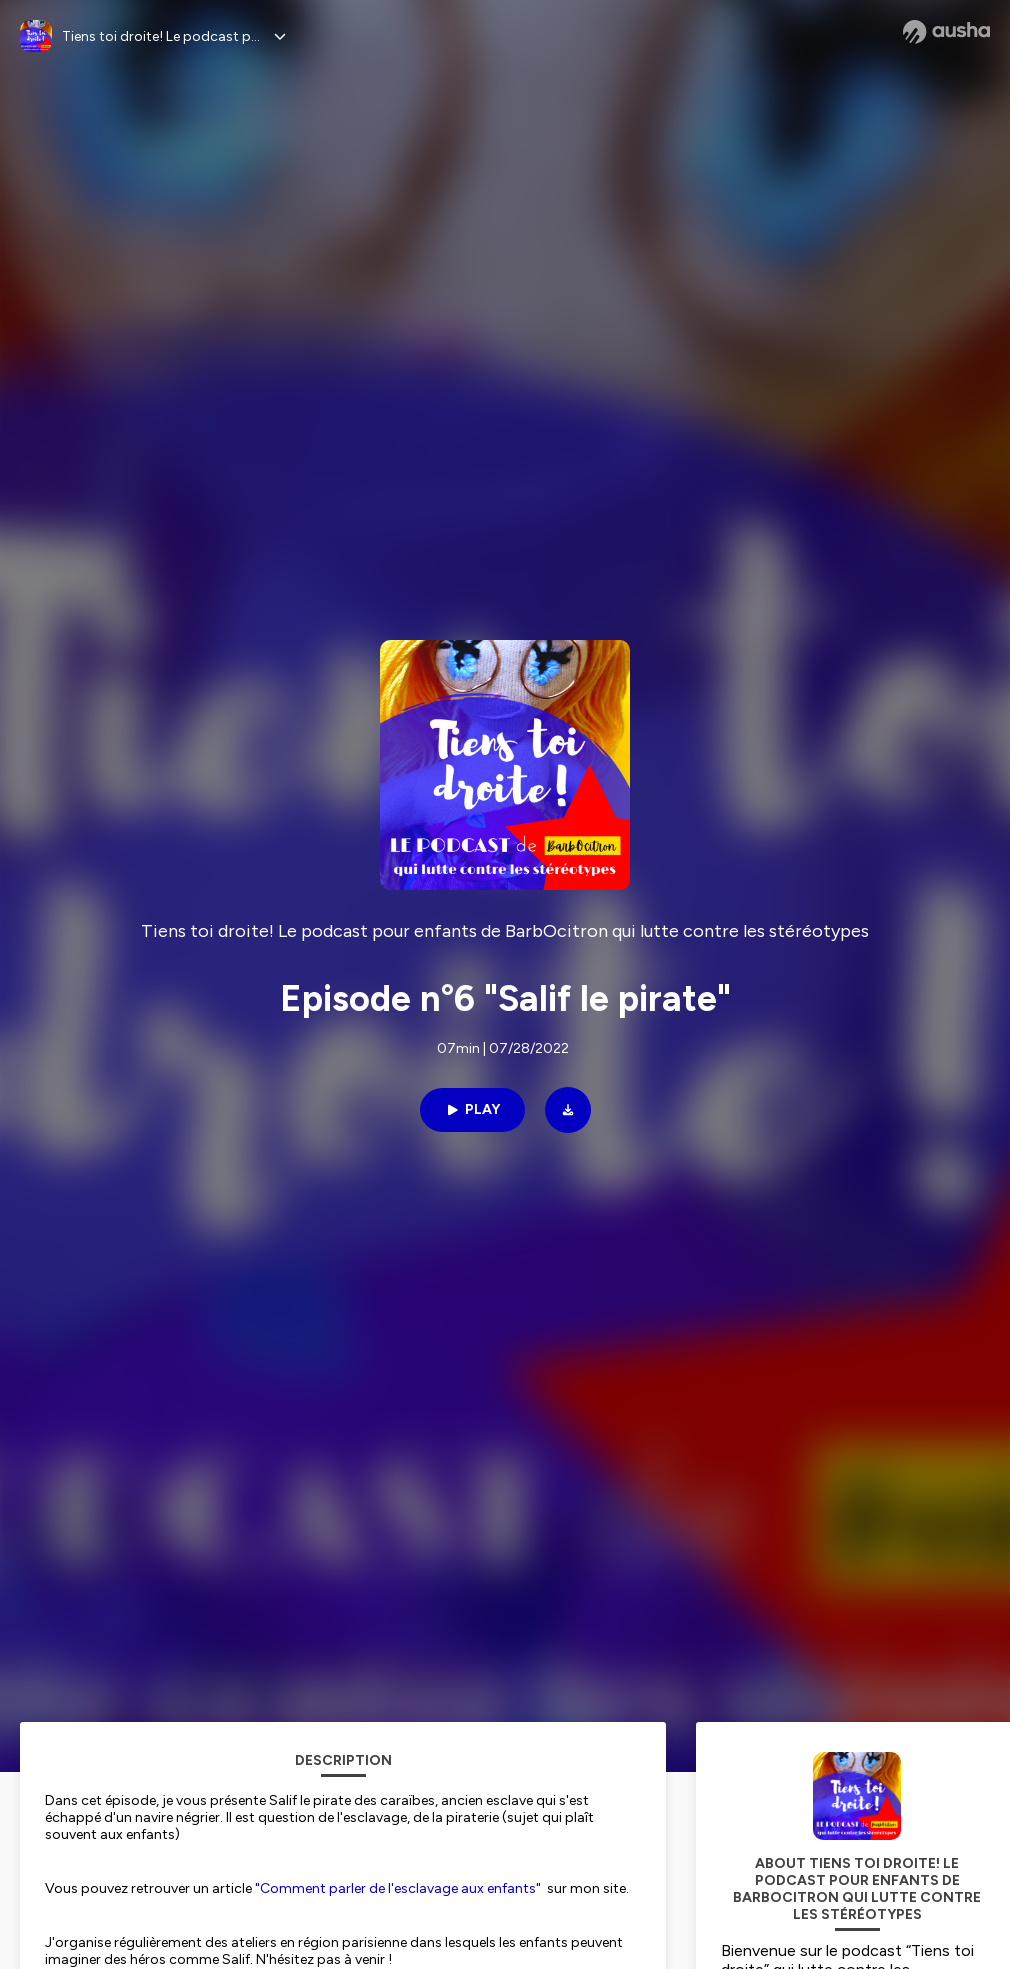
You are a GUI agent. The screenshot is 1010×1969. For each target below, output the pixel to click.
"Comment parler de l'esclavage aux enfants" (398, 1888)
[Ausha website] (946, 32)
